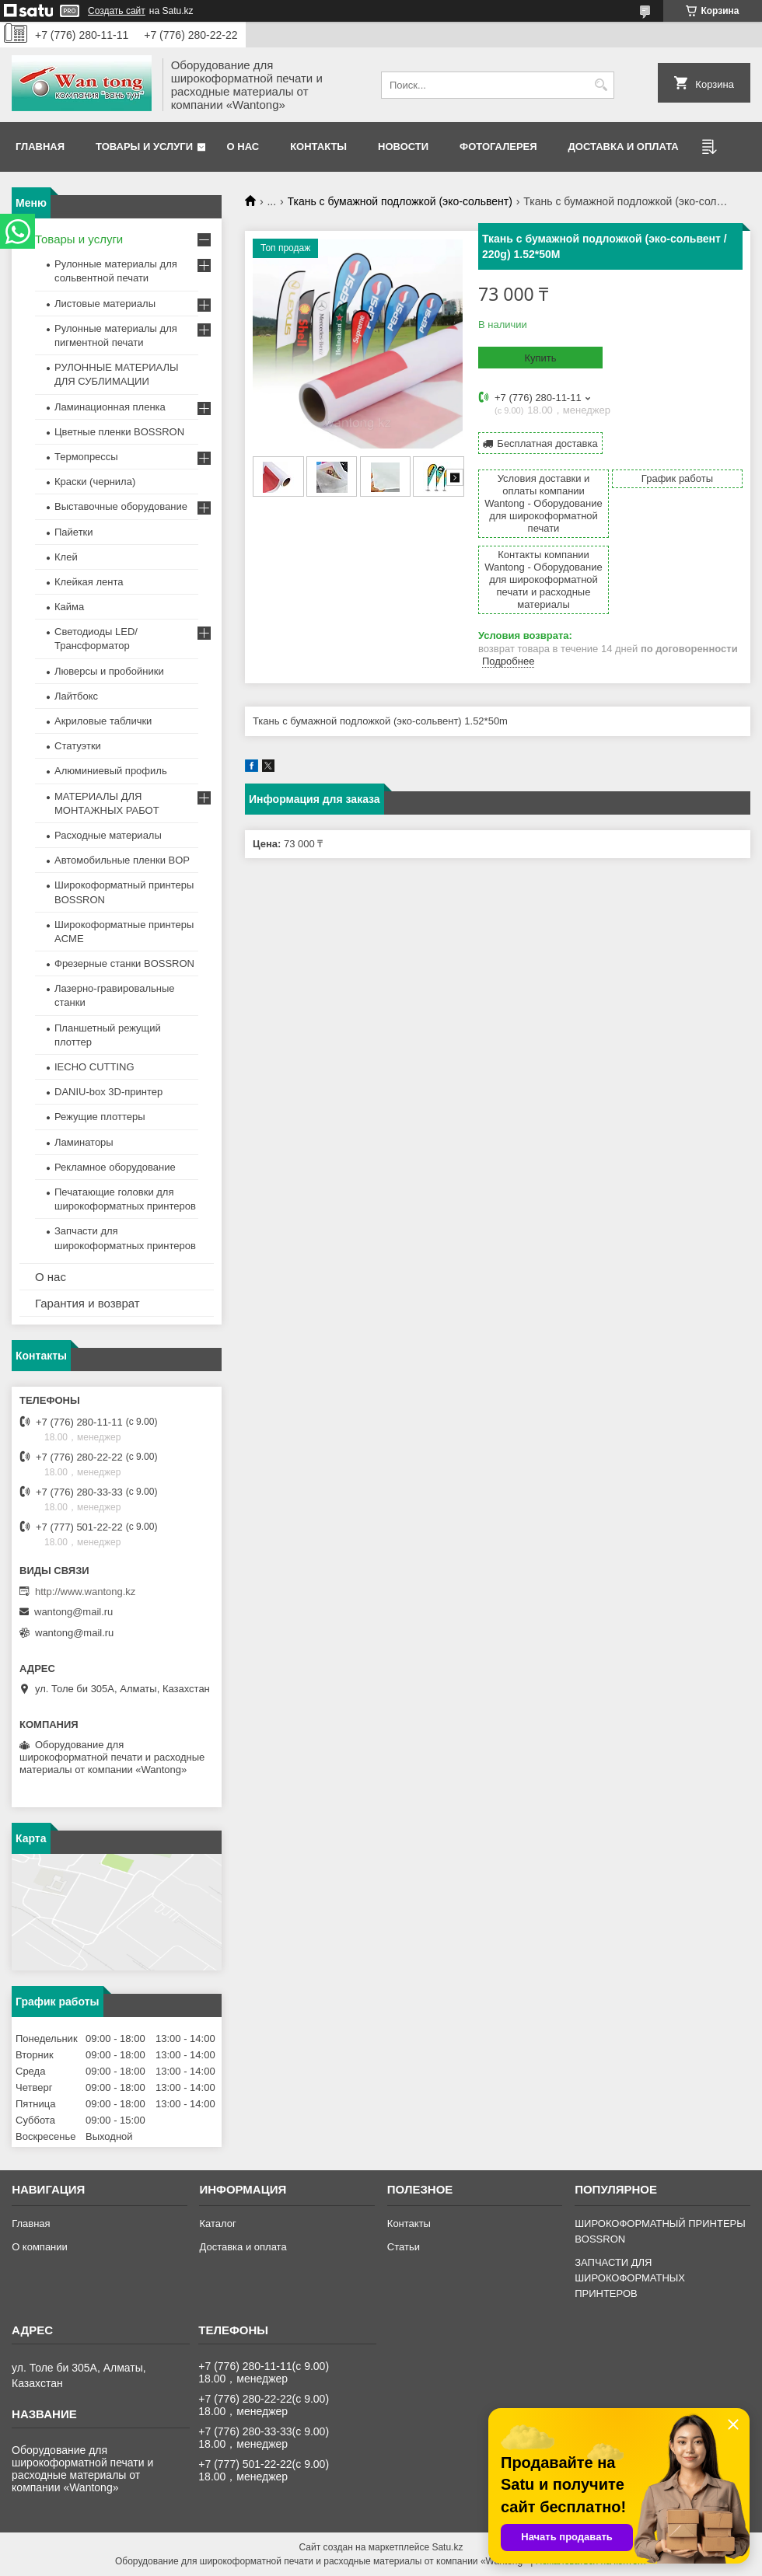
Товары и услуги (144, 146)
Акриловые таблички (103, 721)
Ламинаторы (84, 1142)
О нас (243, 146)
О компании (40, 2247)
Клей (66, 557)
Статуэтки (77, 746)
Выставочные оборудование (120, 506)
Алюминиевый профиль (110, 771)
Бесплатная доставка (547, 443)
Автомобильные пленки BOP (122, 860)
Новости (403, 146)
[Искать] (600, 85)
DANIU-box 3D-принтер (108, 1092)
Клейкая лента (89, 582)
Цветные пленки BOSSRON (119, 432)
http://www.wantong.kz (85, 1591)
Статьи (403, 2247)
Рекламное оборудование (115, 1167)
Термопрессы (86, 456)
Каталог (217, 2223)
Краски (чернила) (94, 481)
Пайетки (73, 532)
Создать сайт (116, 10)
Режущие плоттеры (99, 1116)
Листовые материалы (105, 303)
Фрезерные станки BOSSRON (124, 963)
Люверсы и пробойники (109, 671)
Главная (40, 146)
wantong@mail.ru (73, 1612)
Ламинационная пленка (110, 407)
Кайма (69, 607)
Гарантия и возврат (87, 1303)
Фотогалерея (498, 146)
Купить (540, 358)
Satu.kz (447, 2547)
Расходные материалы (108, 835)
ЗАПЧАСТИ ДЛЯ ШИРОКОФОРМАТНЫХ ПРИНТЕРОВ (630, 2278)
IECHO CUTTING (94, 1067)
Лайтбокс (76, 696)
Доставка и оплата (623, 146)
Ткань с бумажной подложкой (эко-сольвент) (400, 201)
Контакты (318, 146)
